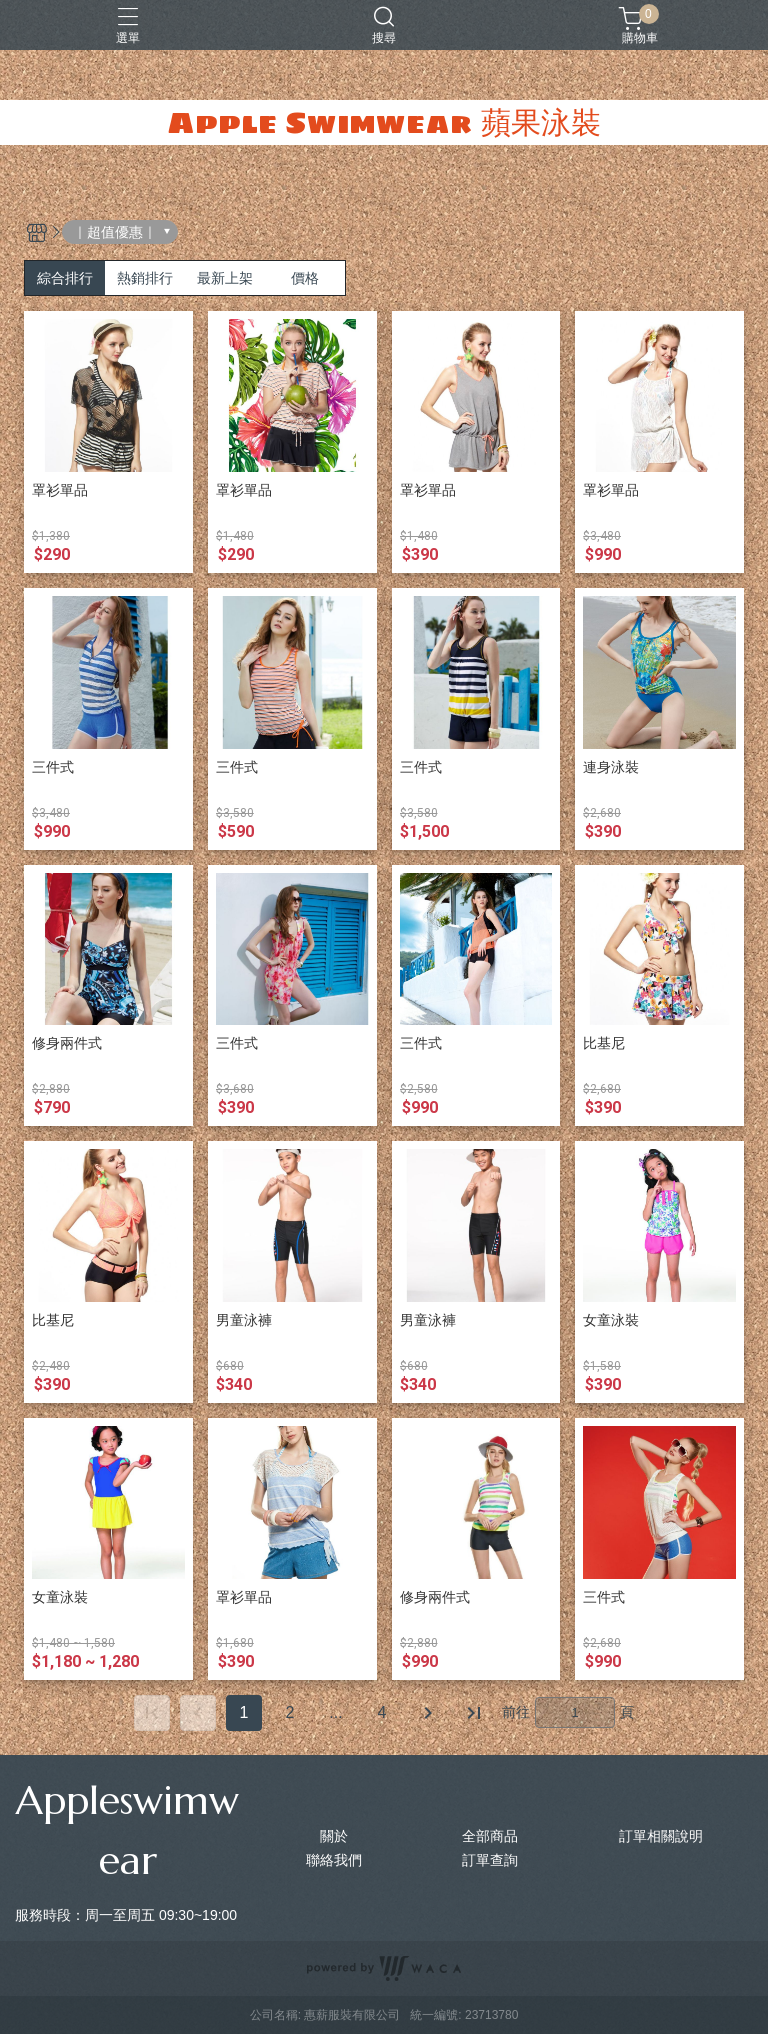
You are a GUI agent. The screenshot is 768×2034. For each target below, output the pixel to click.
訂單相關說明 (661, 1836)
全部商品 (490, 1836)
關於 (334, 1836)
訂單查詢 (490, 1860)
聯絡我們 (334, 1860)
